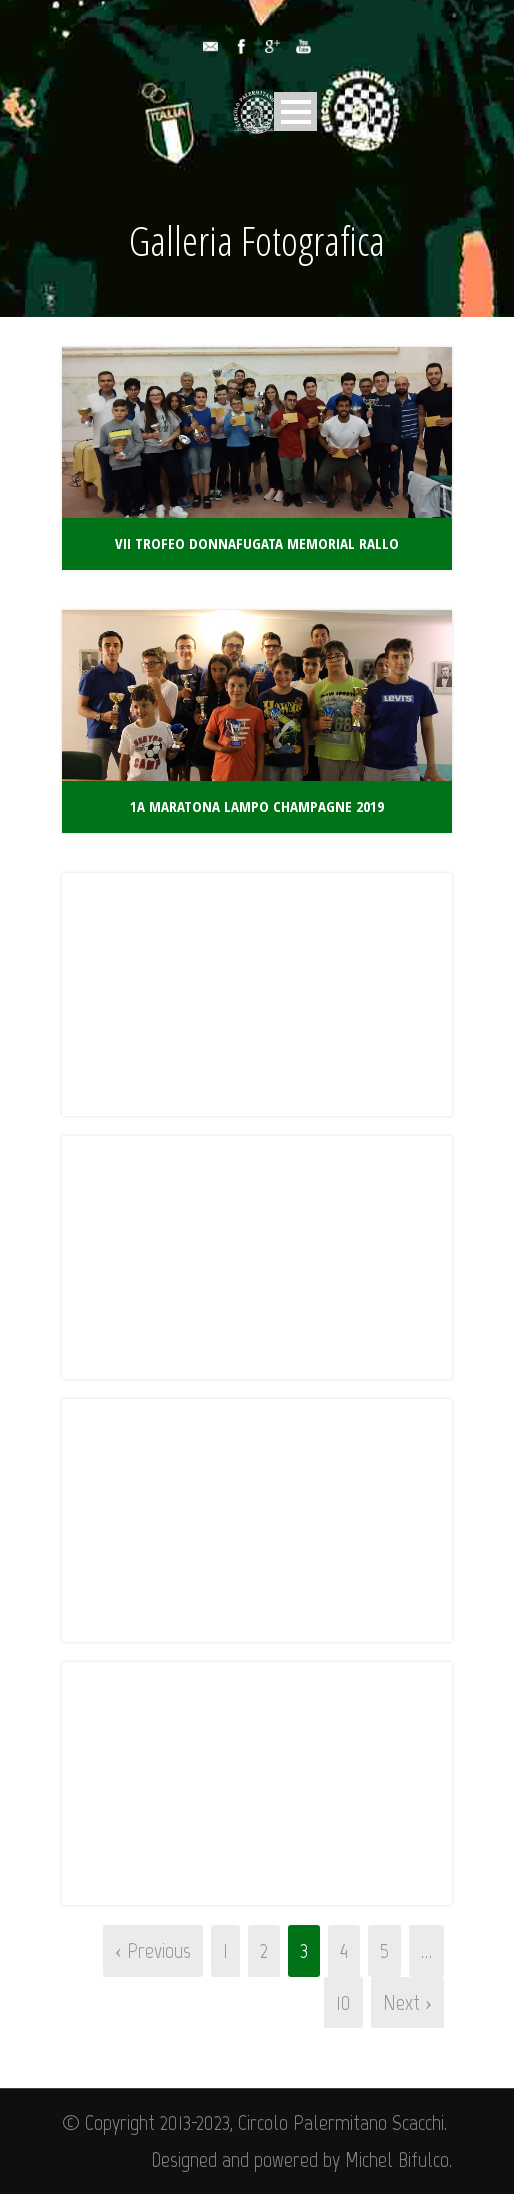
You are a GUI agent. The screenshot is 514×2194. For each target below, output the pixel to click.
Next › (407, 2002)
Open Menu (295, 111)
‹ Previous (153, 1950)
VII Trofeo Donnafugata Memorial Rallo (257, 543)
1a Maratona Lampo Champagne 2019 (257, 806)
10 (343, 2002)
